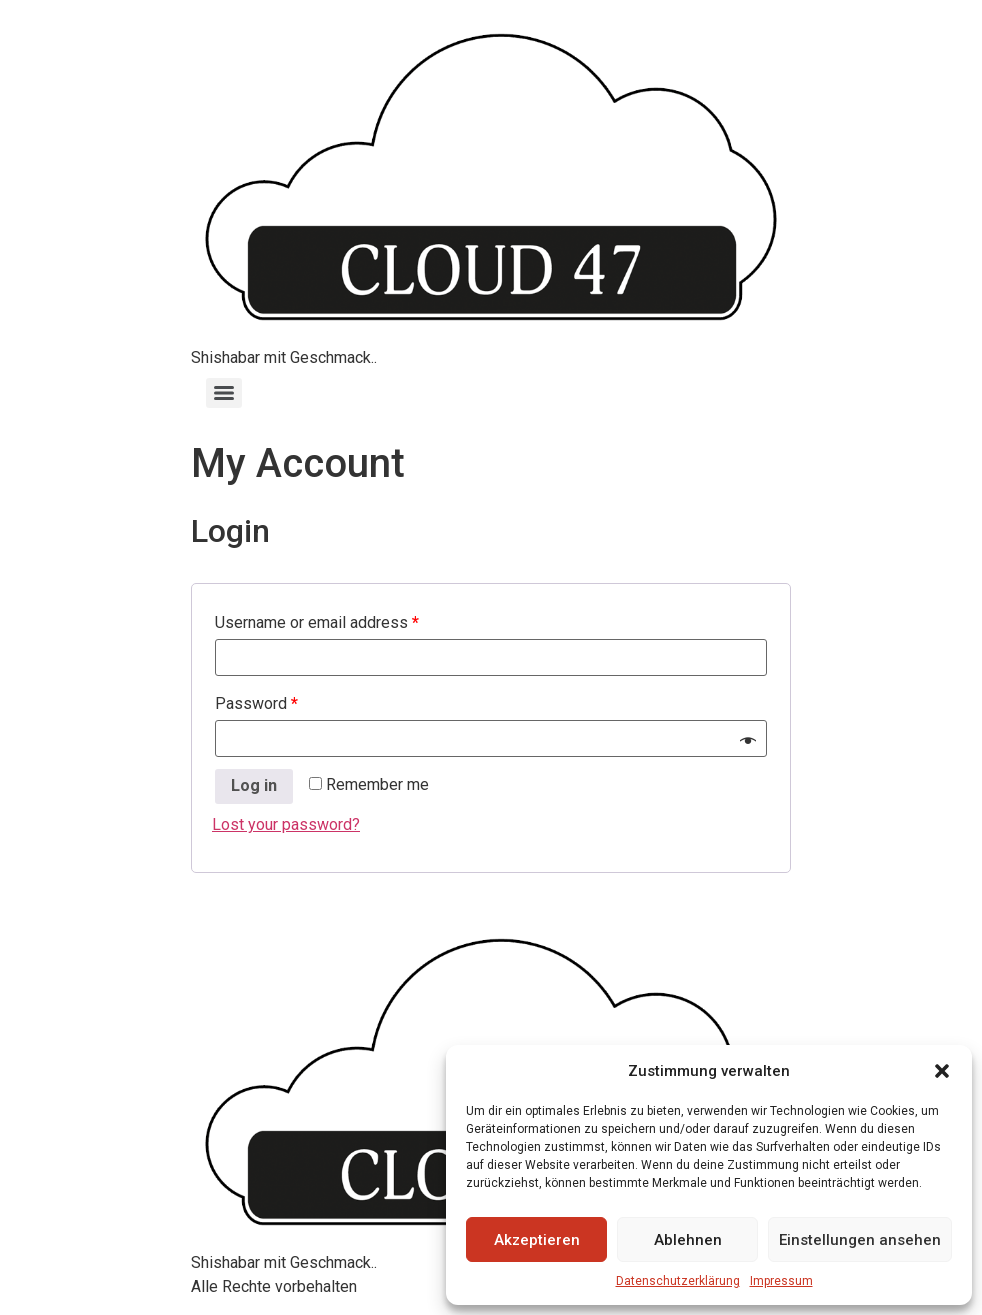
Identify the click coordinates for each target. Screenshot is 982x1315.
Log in (254, 785)
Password (256, 703)
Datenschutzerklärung (678, 1281)
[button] (942, 1071)
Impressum (781, 1281)
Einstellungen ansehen (860, 1240)
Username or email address (317, 622)
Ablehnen (688, 1240)
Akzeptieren (537, 1240)
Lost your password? (286, 824)
